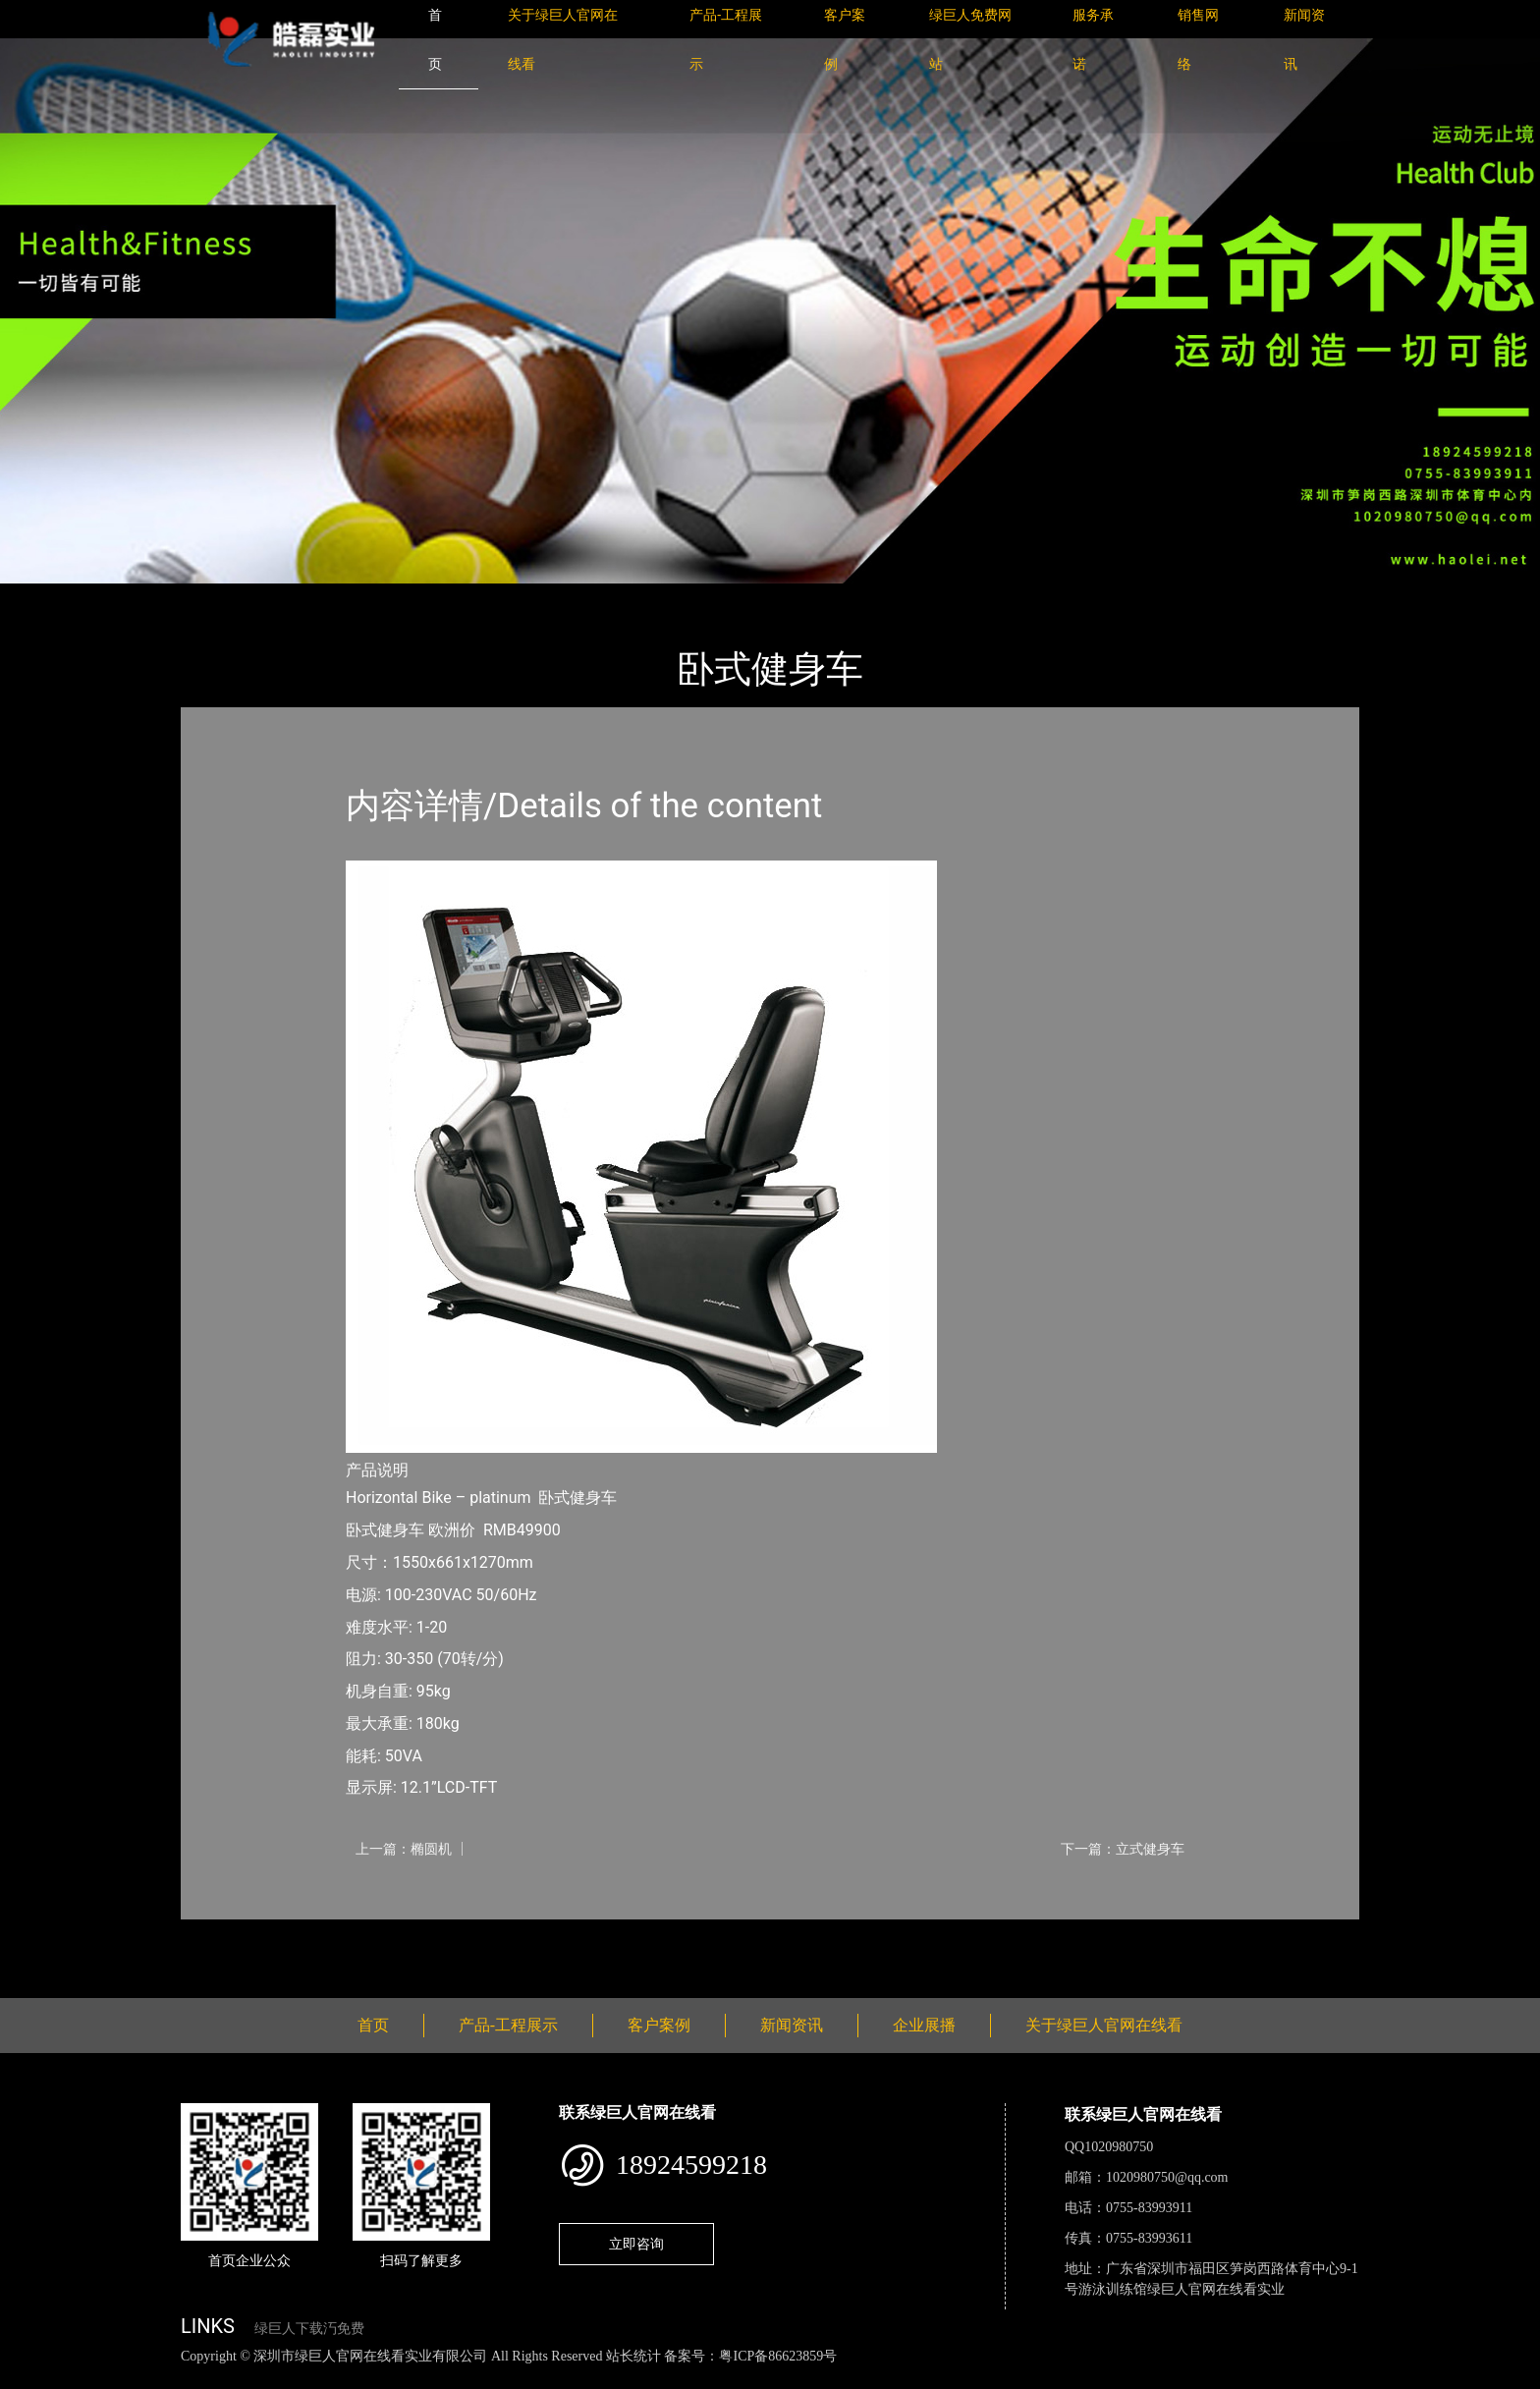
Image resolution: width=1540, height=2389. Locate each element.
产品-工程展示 (298, 596)
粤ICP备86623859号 (778, 2356)
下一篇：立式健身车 (1122, 1849)
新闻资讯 (791, 2025)
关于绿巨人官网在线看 (1103, 2025)
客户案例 (659, 2025)
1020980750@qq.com (1167, 2177)
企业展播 (924, 2025)
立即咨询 (636, 2243)
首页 (215, 596)
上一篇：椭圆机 (404, 1849)
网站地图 (29, 2377)
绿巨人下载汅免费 (309, 2328)
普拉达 (389, 596)
